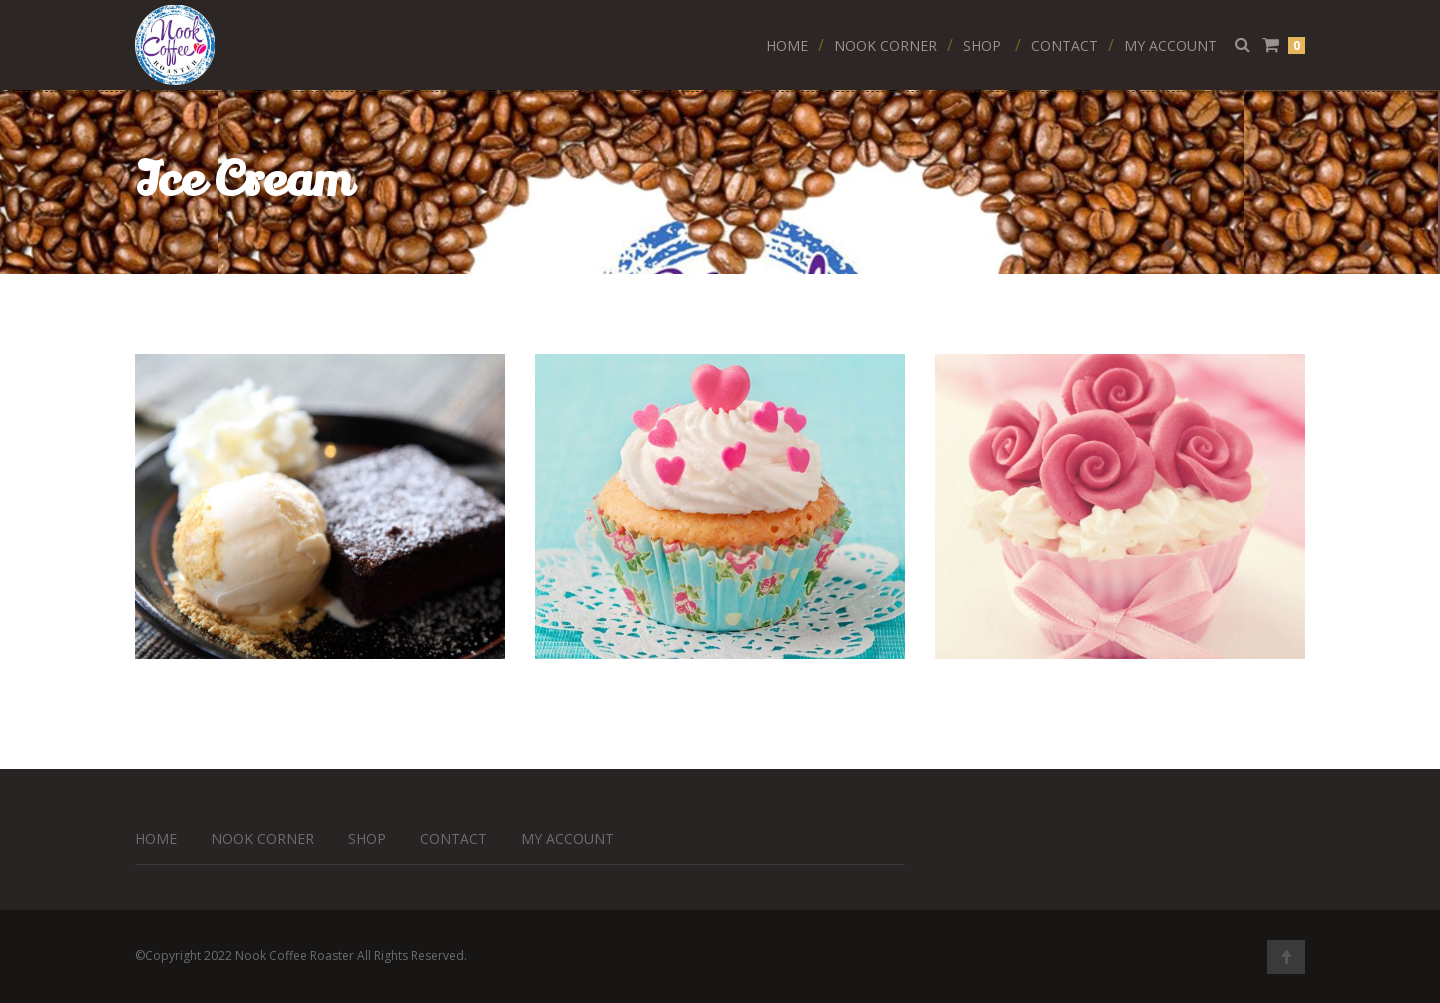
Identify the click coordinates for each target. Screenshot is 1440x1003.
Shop (982, 45)
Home (787, 45)
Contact (1064, 45)
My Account (1170, 45)
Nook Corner (885, 45)
